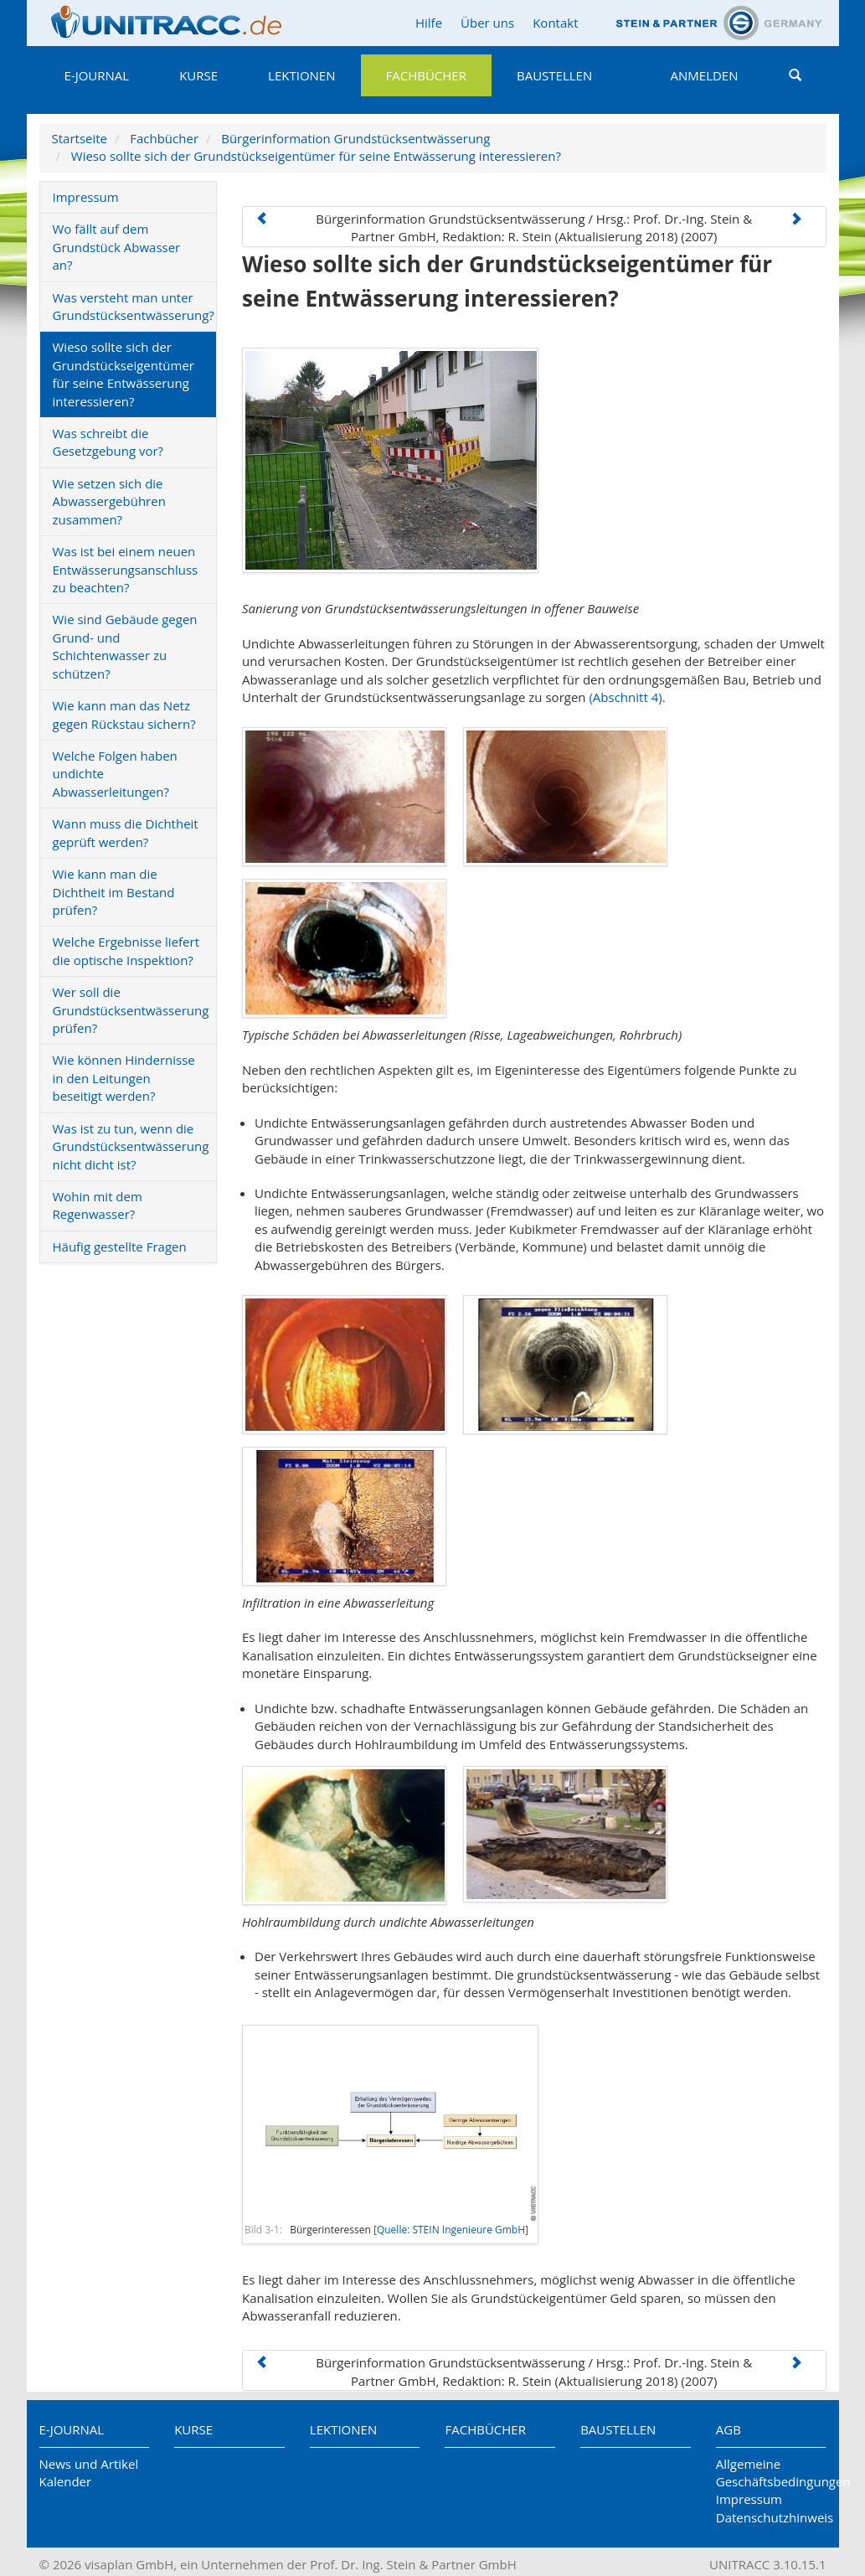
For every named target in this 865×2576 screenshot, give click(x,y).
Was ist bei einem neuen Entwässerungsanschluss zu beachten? (125, 569)
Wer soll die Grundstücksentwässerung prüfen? (131, 1009)
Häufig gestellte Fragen (120, 1246)
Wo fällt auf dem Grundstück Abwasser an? (117, 246)
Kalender (65, 2481)
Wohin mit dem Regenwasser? (97, 1205)
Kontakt (555, 22)
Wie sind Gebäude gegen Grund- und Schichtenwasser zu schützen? (125, 646)
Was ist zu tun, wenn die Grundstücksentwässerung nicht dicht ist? (131, 1146)
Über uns (487, 22)
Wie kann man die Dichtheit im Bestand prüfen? (114, 891)
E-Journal (97, 75)
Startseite (80, 138)
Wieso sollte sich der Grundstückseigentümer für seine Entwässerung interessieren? (316, 155)
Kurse (198, 75)
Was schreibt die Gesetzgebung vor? (108, 442)
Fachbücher (426, 75)
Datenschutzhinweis (771, 2517)
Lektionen (301, 75)
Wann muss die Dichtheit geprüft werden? (125, 832)
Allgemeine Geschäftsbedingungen (771, 2472)
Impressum (86, 196)
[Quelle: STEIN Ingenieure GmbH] (450, 2229)
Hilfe (428, 22)
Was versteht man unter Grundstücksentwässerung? (133, 306)
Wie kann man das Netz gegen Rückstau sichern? (124, 714)
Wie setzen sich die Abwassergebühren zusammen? (109, 501)
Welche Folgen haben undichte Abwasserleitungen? (115, 773)
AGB (728, 2429)
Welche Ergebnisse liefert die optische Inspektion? (126, 950)
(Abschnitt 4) (625, 697)
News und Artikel (89, 2463)
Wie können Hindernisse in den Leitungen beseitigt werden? (124, 1077)
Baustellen (554, 75)
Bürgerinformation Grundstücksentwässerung (355, 138)
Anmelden (705, 75)
